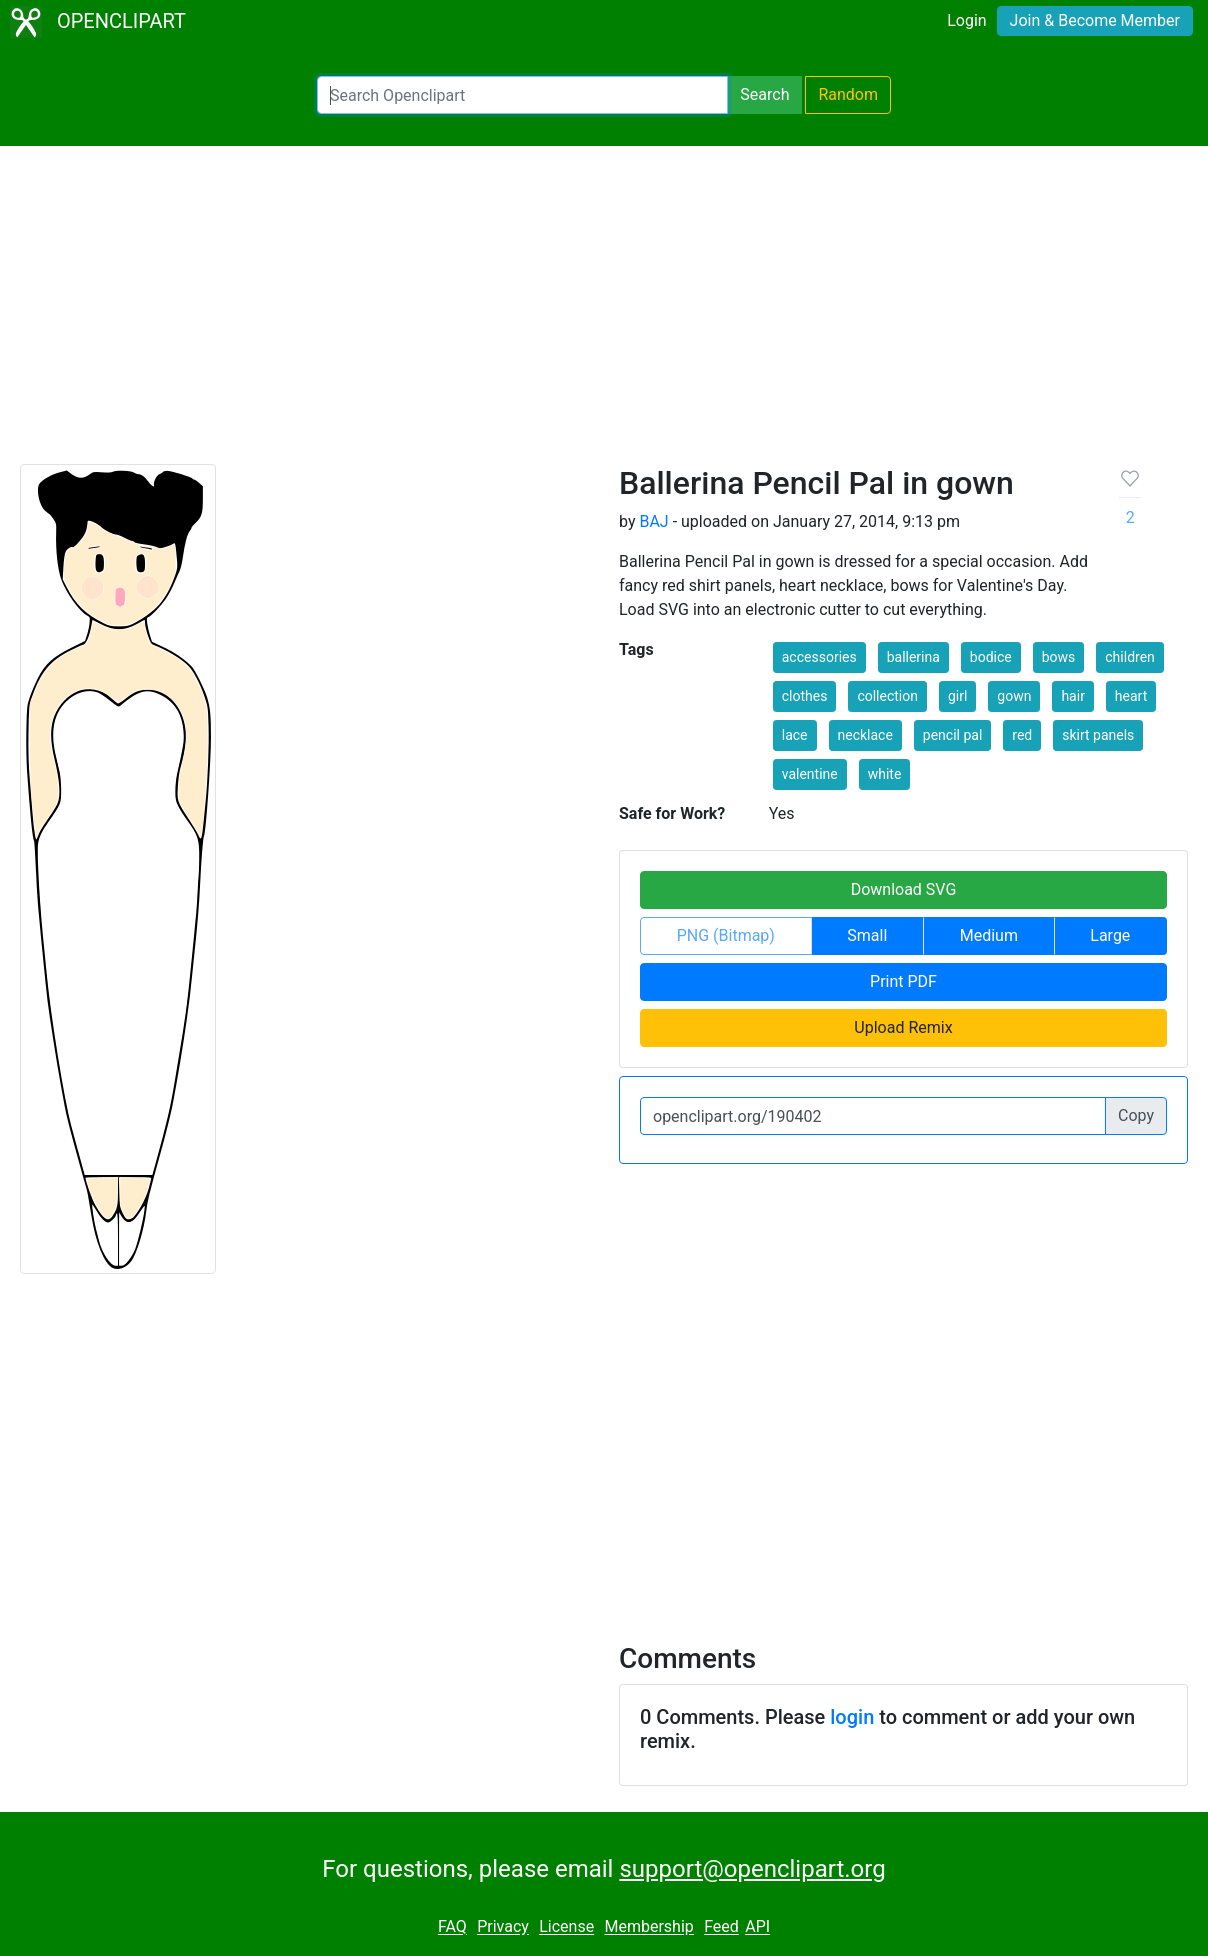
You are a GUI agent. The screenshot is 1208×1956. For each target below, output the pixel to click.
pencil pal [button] (953, 735)
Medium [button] (989, 935)
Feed (721, 1927)
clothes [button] (805, 696)
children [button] (1130, 657)
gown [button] (1014, 696)
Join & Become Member (1095, 20)
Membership (648, 1927)
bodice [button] (991, 657)
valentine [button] (810, 774)
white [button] (885, 774)
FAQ (452, 1927)
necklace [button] (865, 735)
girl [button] (957, 696)
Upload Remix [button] (903, 1027)
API (757, 1927)
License (566, 1927)
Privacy (503, 1927)
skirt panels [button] (1098, 735)
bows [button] (1059, 657)
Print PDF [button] (903, 981)
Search (764, 94)
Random (848, 94)
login (852, 1717)
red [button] (1022, 735)
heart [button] (1131, 696)
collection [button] (887, 696)
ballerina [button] (913, 657)
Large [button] (1110, 935)
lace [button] (795, 735)
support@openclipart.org (752, 1869)
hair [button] (1072, 696)
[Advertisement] (604, 314)
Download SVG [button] (904, 889)
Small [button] (867, 935)
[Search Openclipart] (522, 95)
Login (966, 20)
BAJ (653, 521)
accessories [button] (819, 657)
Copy (1136, 1115)
